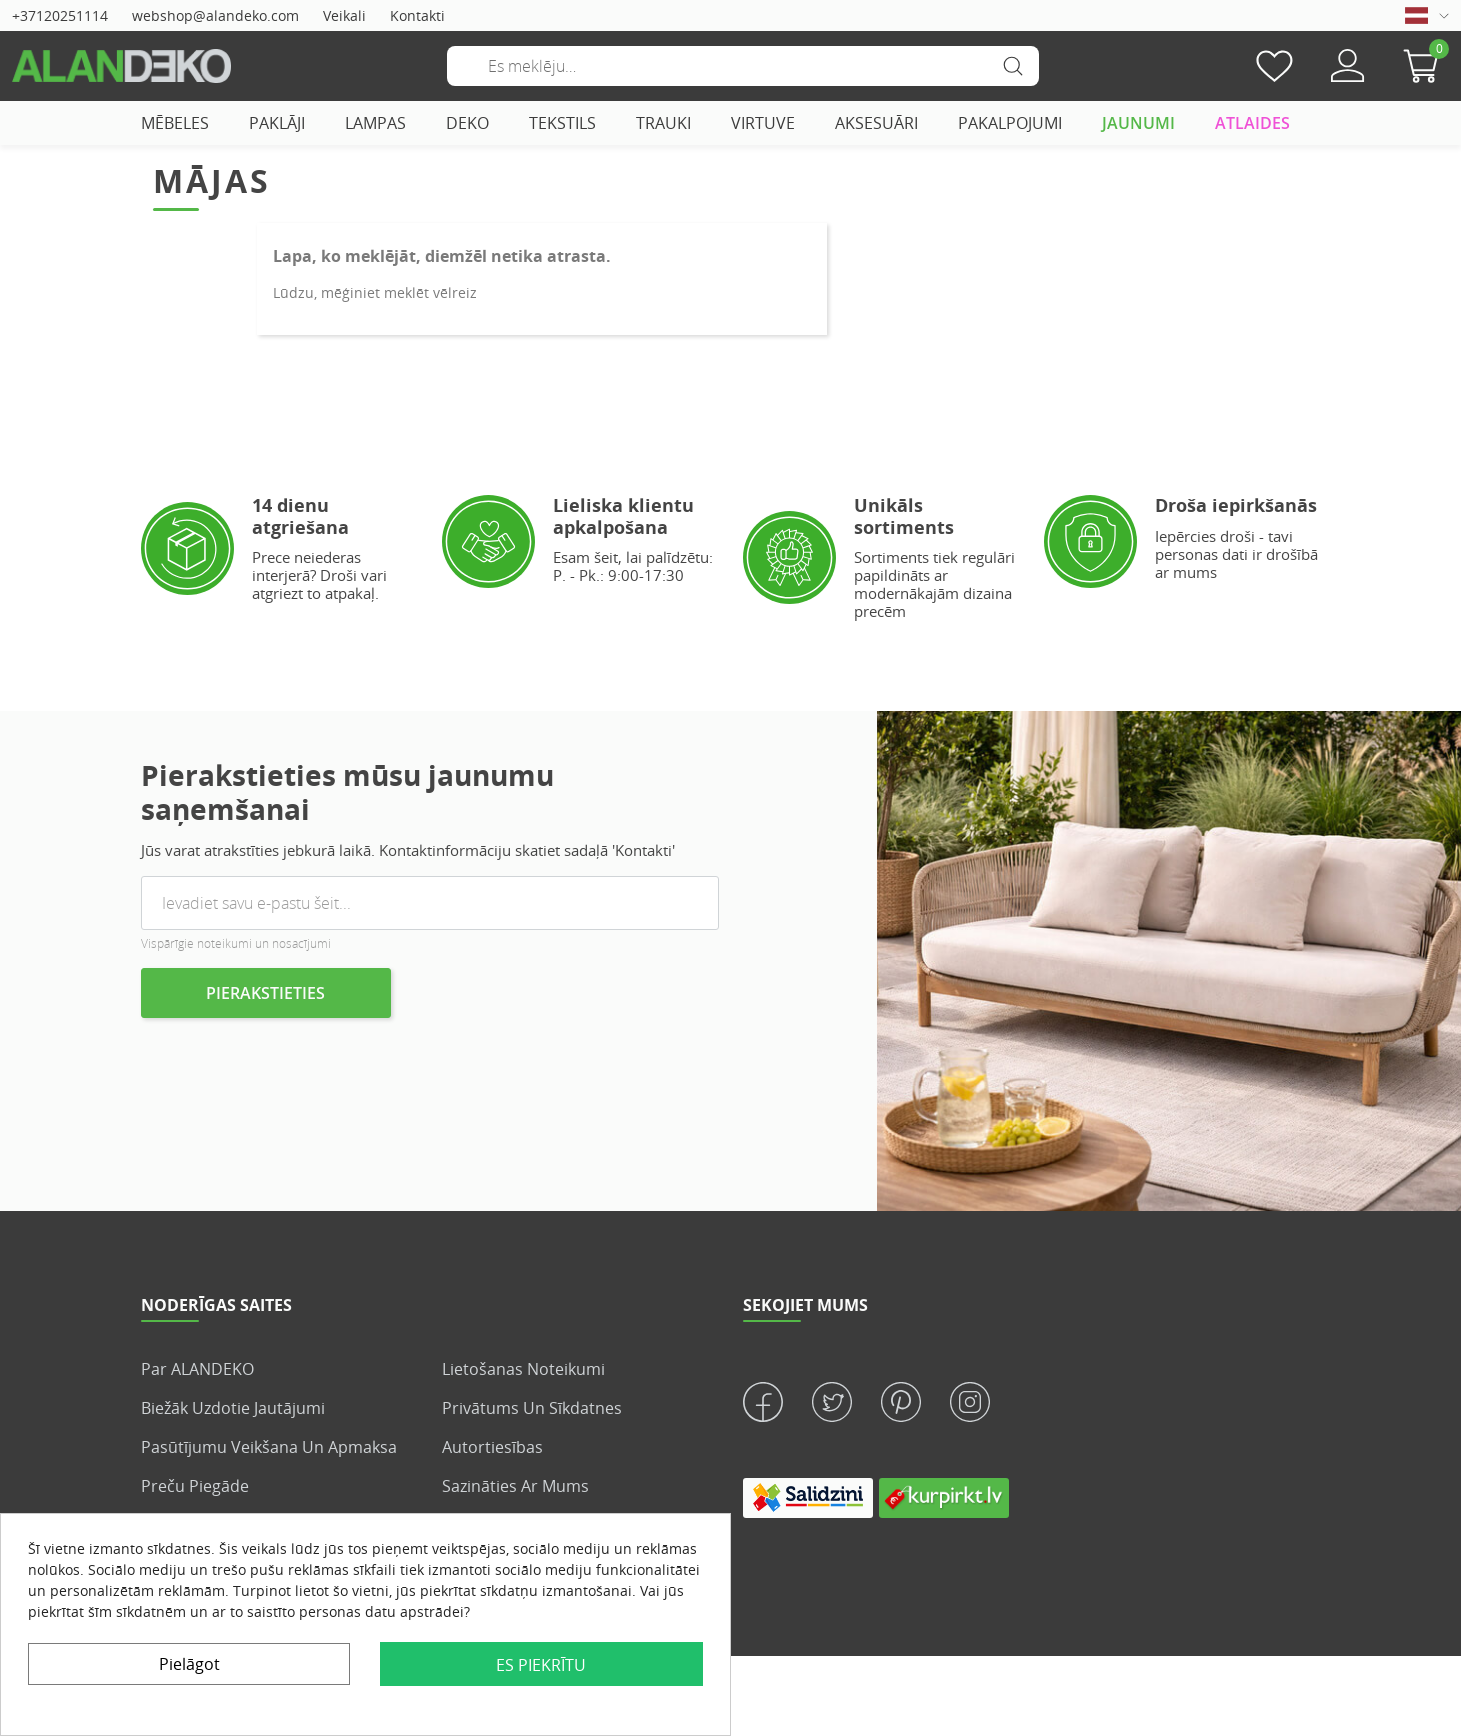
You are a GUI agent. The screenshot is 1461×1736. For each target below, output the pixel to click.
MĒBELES (175, 123)
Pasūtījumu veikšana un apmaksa (269, 1447)
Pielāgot (189, 1664)
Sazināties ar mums (515, 1486)
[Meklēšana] (743, 66)
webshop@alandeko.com (215, 15)
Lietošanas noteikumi (523, 1369)
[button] (1426, 66)
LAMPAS (375, 123)
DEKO (467, 123)
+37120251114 (60, 15)
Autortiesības (492, 1447)
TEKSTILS (562, 123)
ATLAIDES (1252, 123)
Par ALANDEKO (197, 1369)
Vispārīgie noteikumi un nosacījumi (236, 943)
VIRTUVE (763, 123)
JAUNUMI (1138, 123)
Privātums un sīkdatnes (532, 1408)
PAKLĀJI (277, 123)
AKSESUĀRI (876, 123)
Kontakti (417, 15)
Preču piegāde (195, 1486)
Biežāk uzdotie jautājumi (233, 1408)
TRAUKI (663, 123)
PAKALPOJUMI (1010, 123)
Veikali (344, 15)
